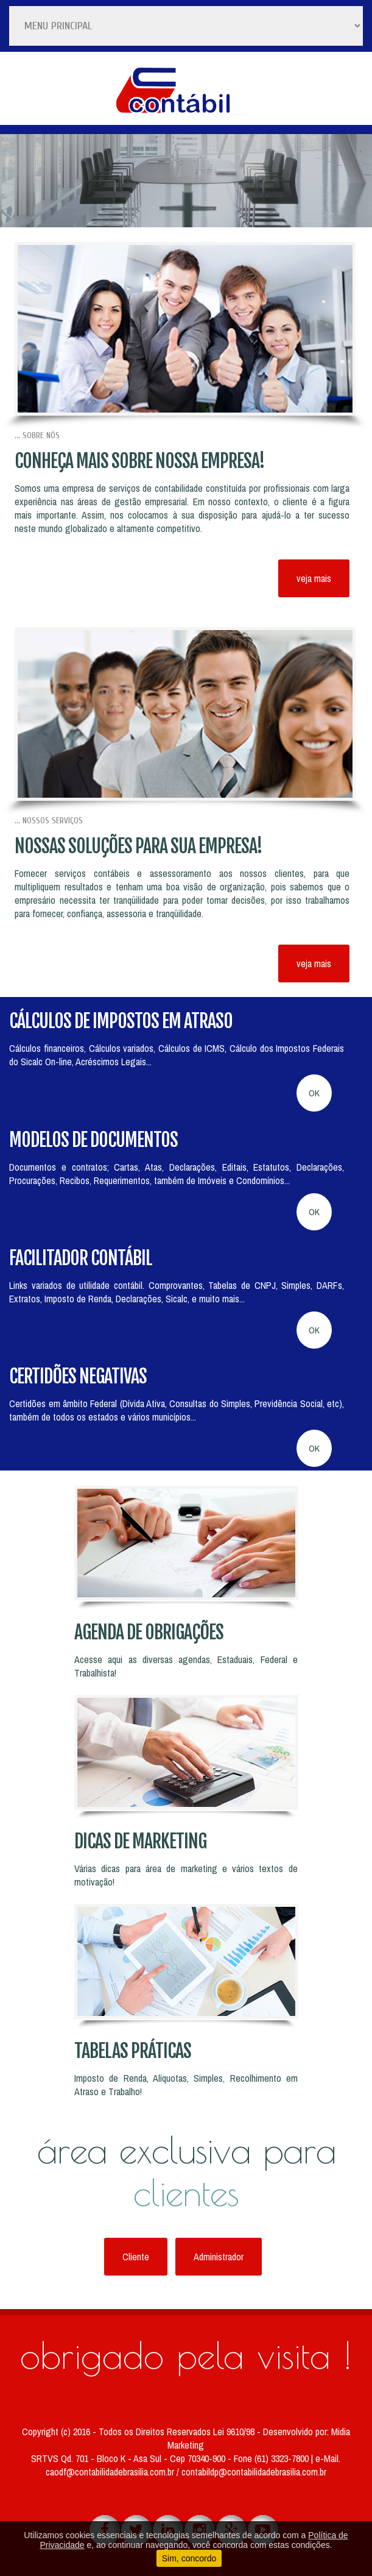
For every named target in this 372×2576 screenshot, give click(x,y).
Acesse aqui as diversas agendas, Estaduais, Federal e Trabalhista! (186, 1666)
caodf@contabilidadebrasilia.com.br (111, 2471)
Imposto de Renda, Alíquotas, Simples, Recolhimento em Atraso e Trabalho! (186, 2084)
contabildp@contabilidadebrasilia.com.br (253, 2471)
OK (314, 1093)
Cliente (135, 2256)
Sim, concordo (189, 2558)
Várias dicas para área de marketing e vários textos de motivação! (186, 1875)
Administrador (219, 2256)
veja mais (314, 578)
